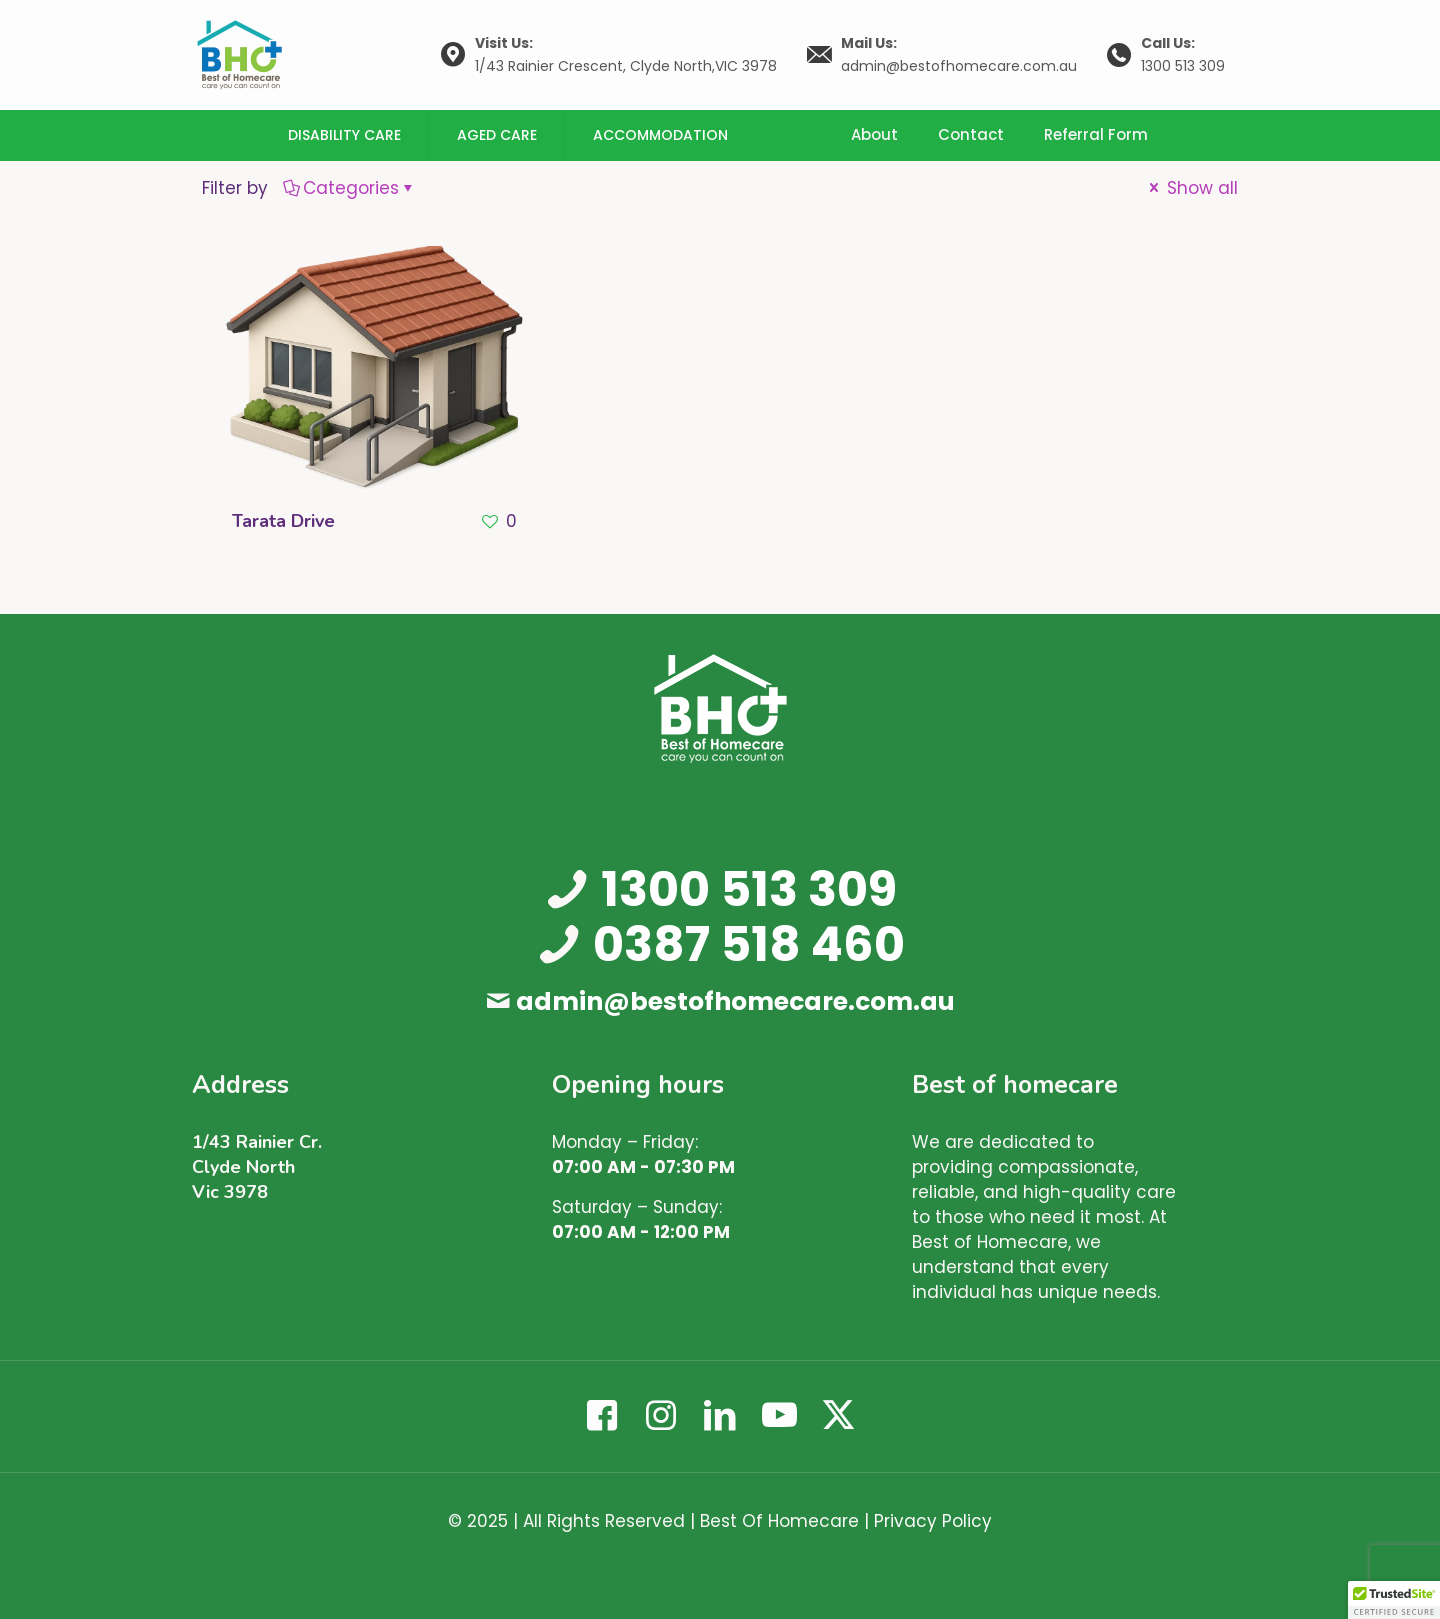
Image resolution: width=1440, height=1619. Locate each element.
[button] (1394, 1600)
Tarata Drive (283, 521)
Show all (1191, 188)
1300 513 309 (749, 889)
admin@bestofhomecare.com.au (735, 1001)
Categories (349, 188)
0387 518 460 (749, 944)
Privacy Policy (933, 1521)
